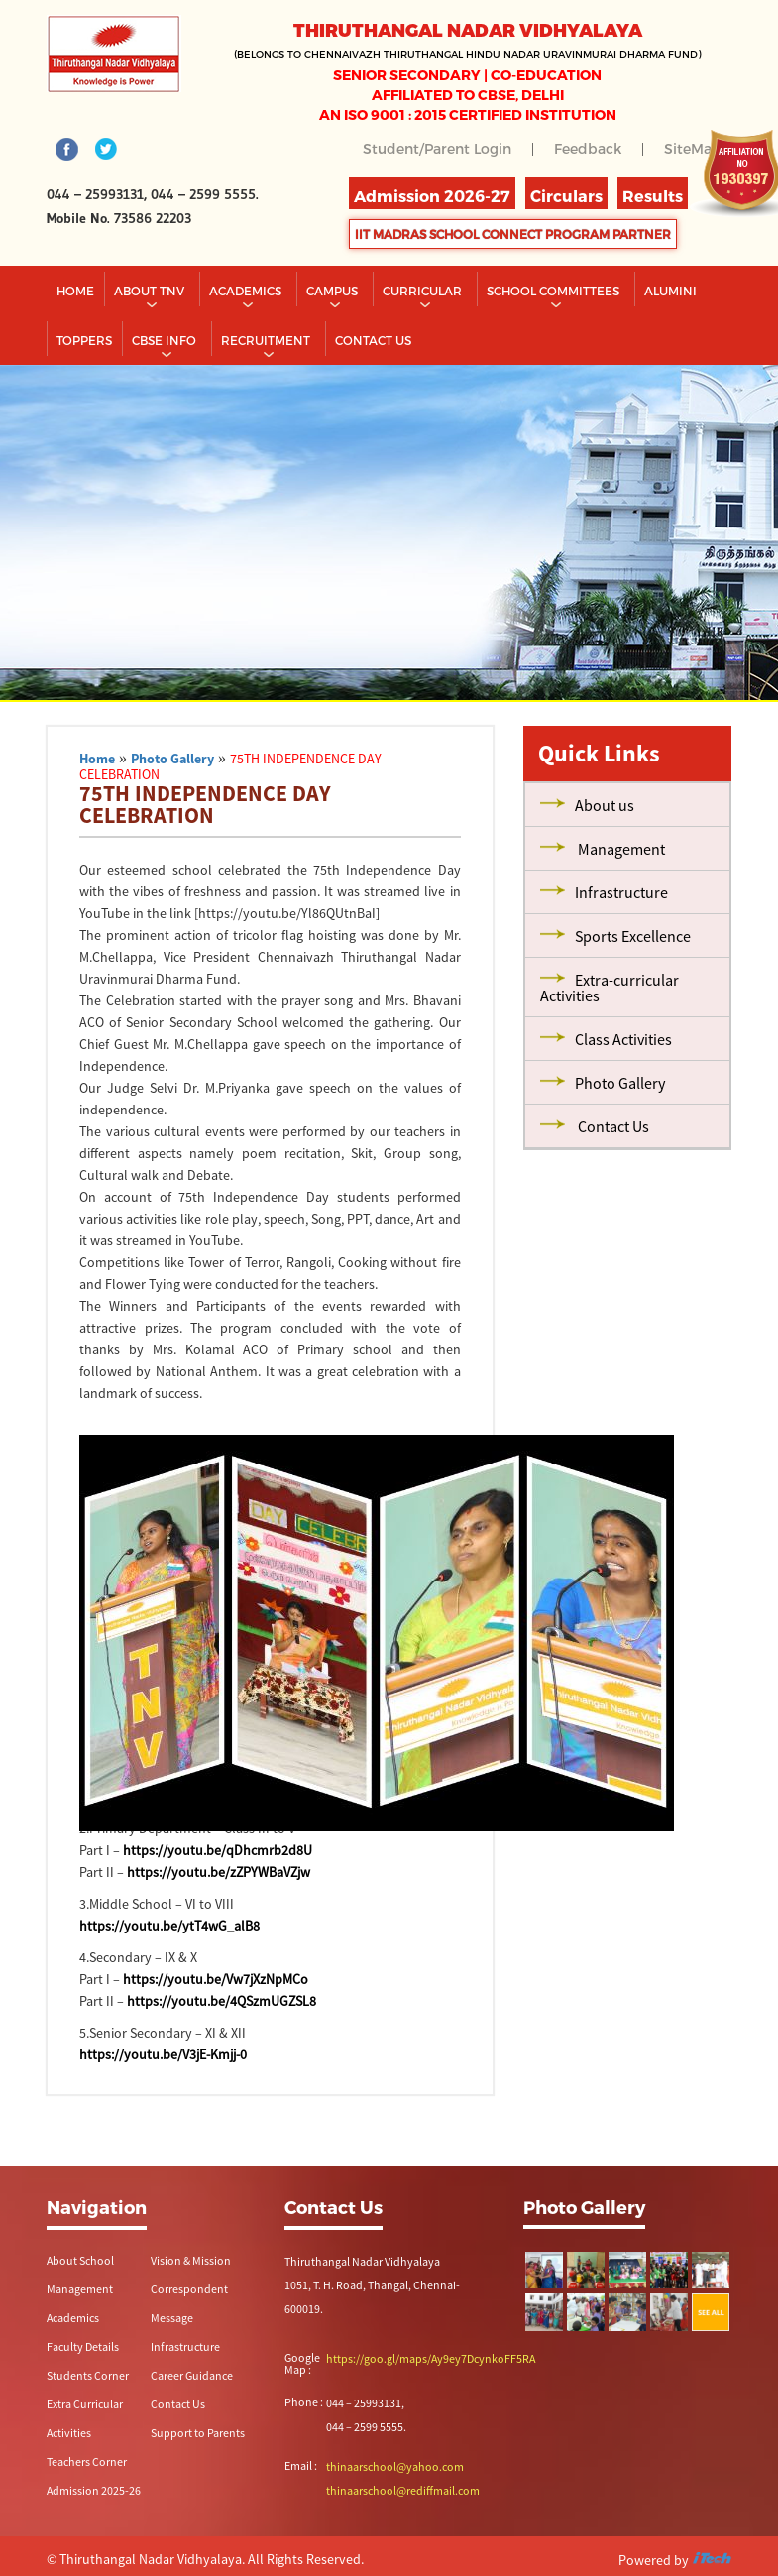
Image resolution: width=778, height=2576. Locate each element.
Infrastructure (185, 2346)
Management (80, 2289)
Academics (246, 290)
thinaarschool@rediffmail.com (403, 2490)
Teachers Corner (87, 2461)
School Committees (554, 290)
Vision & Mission (191, 2260)
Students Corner (88, 2375)
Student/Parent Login (437, 148)
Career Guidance (192, 2375)
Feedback (587, 148)
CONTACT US (373, 340)
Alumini (670, 290)
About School (80, 2260)
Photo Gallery (172, 758)
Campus (333, 290)
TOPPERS (84, 340)
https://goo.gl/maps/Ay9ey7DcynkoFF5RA (430, 2358)
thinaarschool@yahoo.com (395, 2466)
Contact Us (178, 2404)
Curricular (424, 290)
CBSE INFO (165, 340)
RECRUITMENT (267, 340)
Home (75, 290)
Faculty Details (83, 2346)
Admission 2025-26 (94, 2490)
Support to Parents (198, 2432)
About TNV (150, 290)
